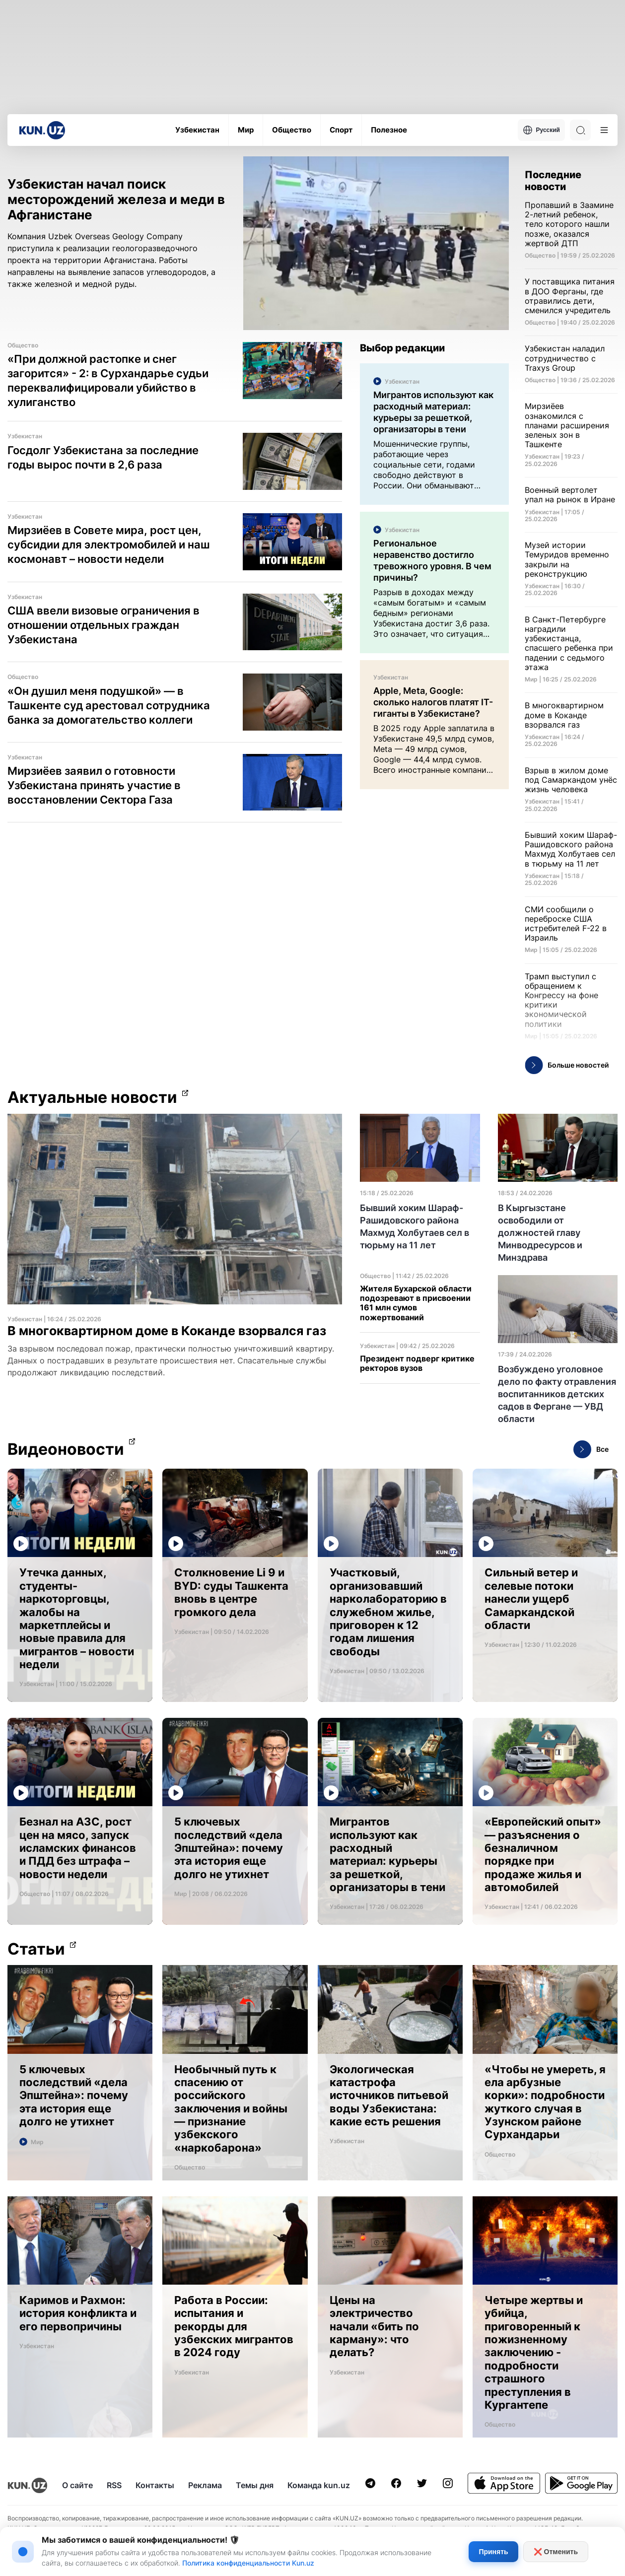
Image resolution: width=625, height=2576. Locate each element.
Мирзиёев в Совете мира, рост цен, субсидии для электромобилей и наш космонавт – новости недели (108, 544)
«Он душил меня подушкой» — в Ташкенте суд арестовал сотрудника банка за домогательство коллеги (108, 705)
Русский (541, 130)
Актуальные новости (92, 1097)
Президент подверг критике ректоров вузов (417, 1363)
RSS (114, 2485)
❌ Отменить (556, 2552)
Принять (493, 2552)
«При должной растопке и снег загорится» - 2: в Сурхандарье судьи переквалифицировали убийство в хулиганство (107, 380)
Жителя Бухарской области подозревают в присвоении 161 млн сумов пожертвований (416, 1303)
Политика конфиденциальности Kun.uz (248, 2563)
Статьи (36, 1949)
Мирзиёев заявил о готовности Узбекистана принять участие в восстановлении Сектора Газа (94, 785)
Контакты (155, 2485)
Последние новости (553, 181)
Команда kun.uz (318, 2485)
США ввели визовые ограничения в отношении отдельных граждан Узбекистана (103, 625)
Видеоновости (65, 1449)
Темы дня (255, 2485)
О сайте (77, 2485)
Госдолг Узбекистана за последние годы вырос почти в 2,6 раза (103, 457)
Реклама (205, 2485)
